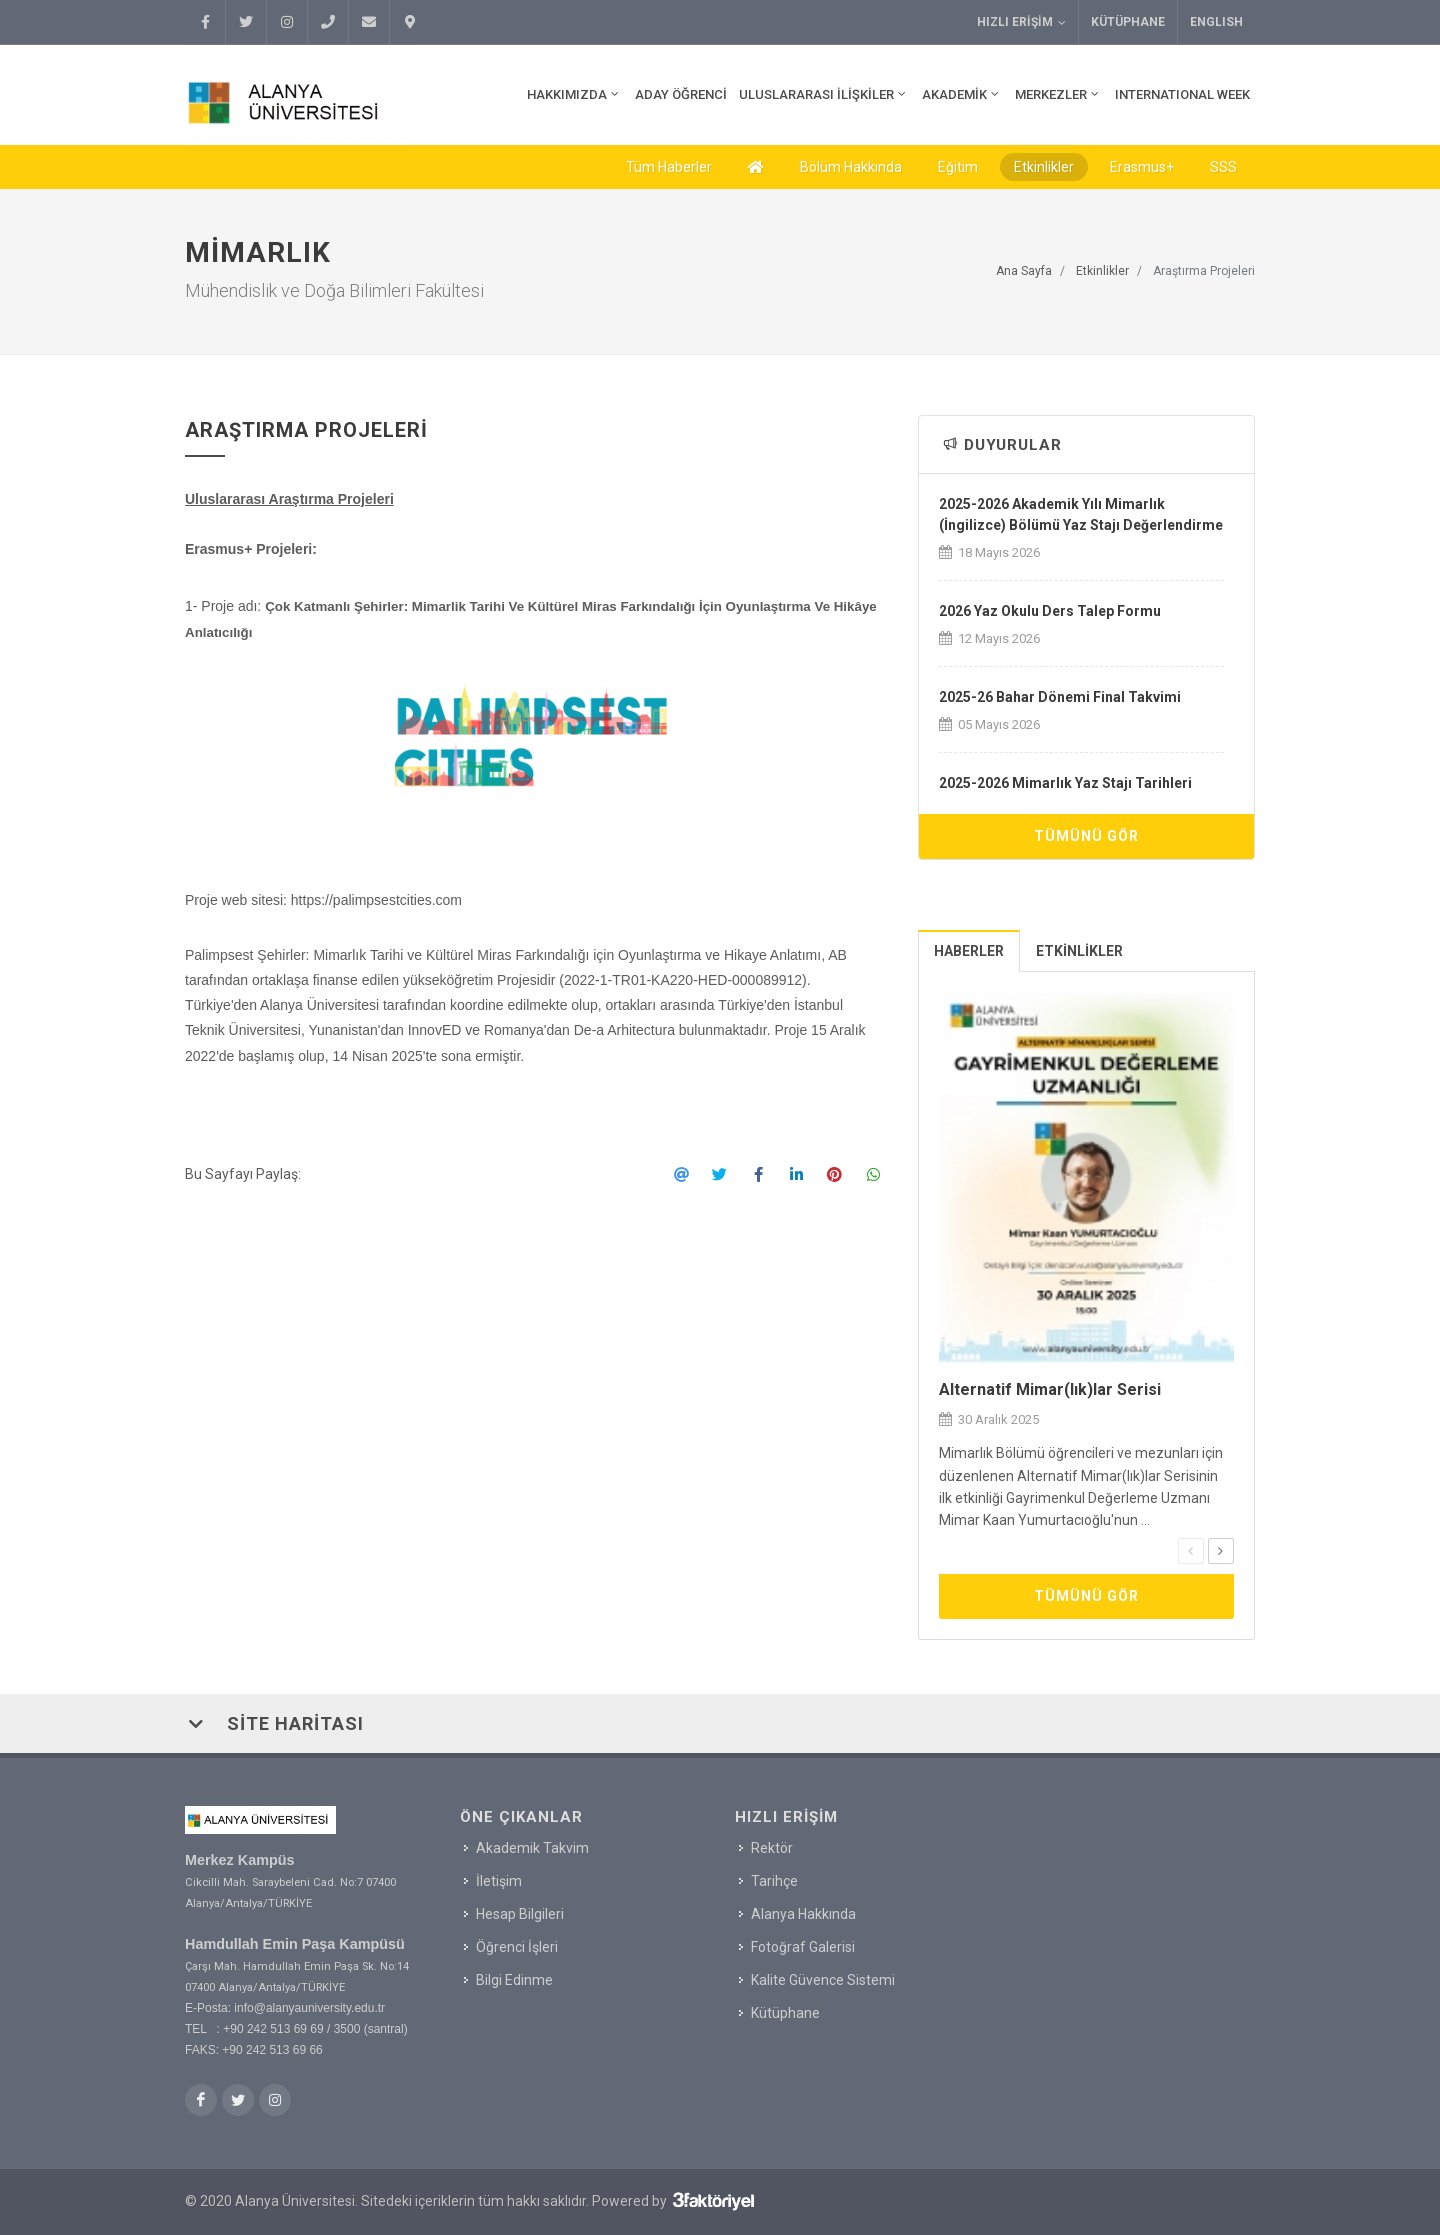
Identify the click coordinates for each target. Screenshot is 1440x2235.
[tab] (969, 950)
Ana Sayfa (1024, 271)
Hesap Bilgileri (520, 1914)
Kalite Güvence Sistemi (823, 1980)
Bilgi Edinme (514, 1980)
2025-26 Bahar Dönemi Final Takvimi (1060, 697)
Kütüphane (1128, 22)
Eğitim (958, 167)
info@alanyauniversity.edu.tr (309, 2008)
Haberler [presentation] (969, 951)
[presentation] (1191, 1551)
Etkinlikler (1044, 167)
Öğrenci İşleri (517, 1947)
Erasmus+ (1142, 167)
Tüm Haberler (669, 167)
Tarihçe (774, 1881)
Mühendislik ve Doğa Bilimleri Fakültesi (334, 290)
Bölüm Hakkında (851, 167)
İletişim (499, 1881)
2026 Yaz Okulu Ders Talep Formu (1050, 611)
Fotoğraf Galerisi (803, 1947)
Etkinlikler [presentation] (1079, 951)
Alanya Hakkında (803, 1914)
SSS (1223, 167)
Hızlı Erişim (1021, 22)
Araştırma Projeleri (1204, 271)
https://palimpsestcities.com (376, 900)
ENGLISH (1216, 22)
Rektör (772, 1848)
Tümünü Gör (1086, 836)
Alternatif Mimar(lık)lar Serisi (1050, 1389)
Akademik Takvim (532, 1848)
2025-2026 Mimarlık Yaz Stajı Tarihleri (1065, 783)
